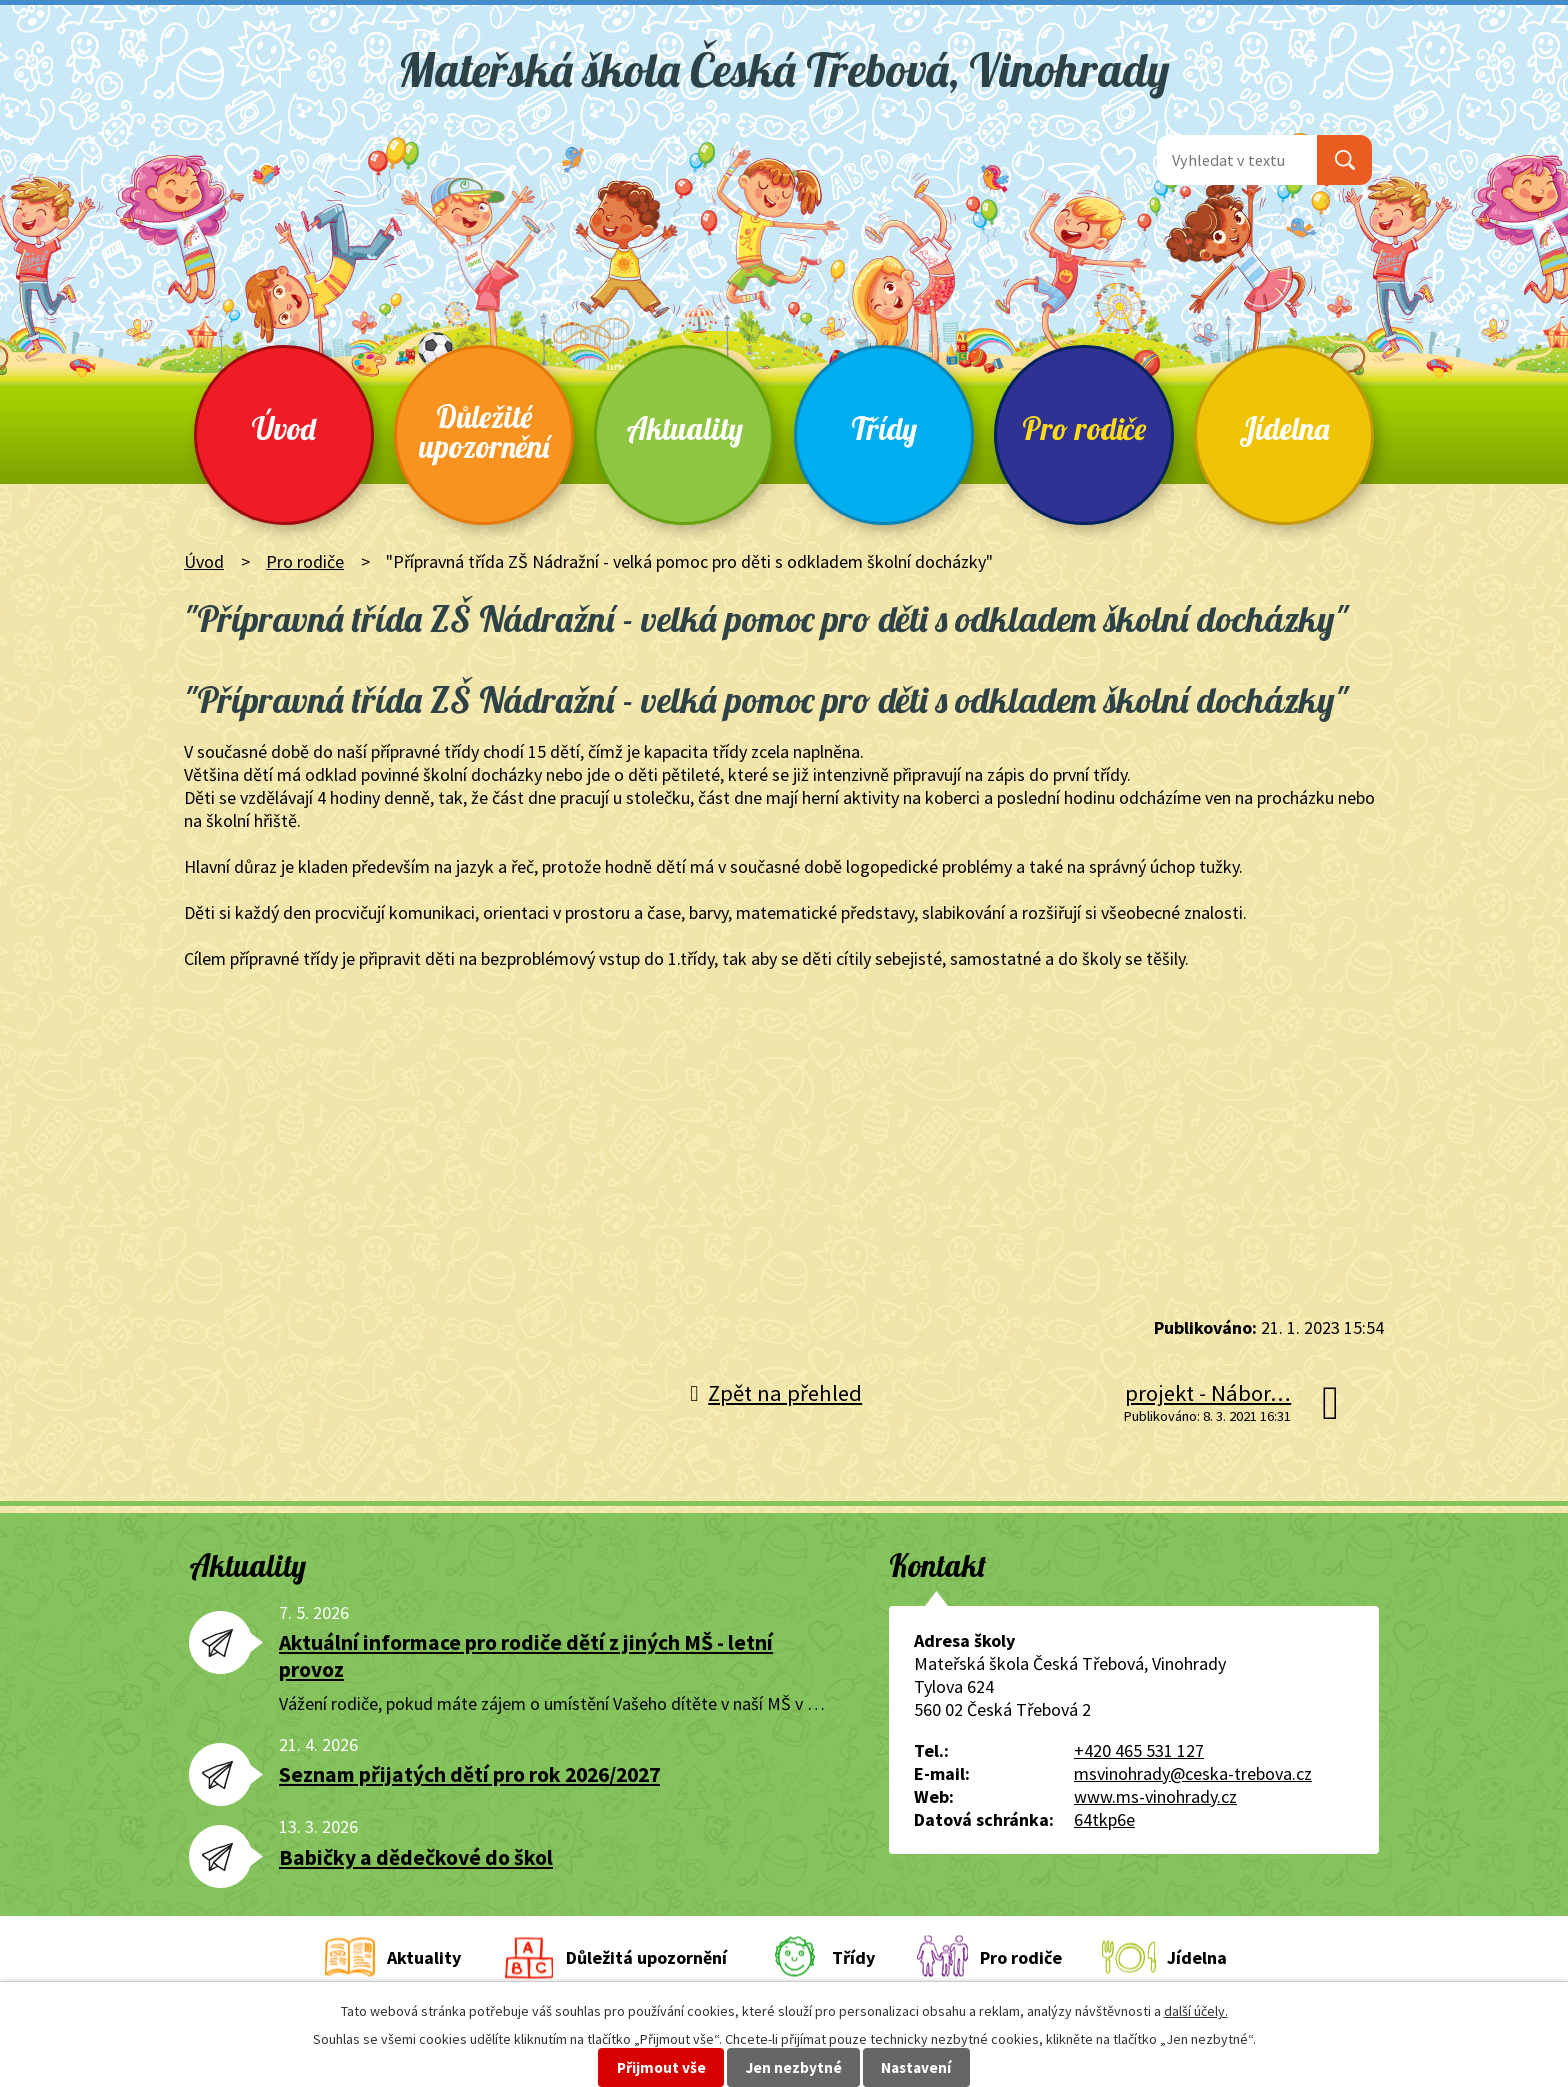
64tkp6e (1104, 1819)
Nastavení (916, 2067)
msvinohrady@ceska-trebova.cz (1193, 1773)
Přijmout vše (661, 2067)
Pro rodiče (1084, 428)
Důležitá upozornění (646, 1957)
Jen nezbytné (794, 2067)
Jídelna (1284, 428)
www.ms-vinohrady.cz (1155, 1796)
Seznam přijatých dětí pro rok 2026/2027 (469, 1774)
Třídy (884, 428)
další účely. (1196, 2011)
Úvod (284, 428)
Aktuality (684, 428)
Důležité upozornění (484, 431)
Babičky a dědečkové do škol (416, 1857)
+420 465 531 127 (1139, 1750)
